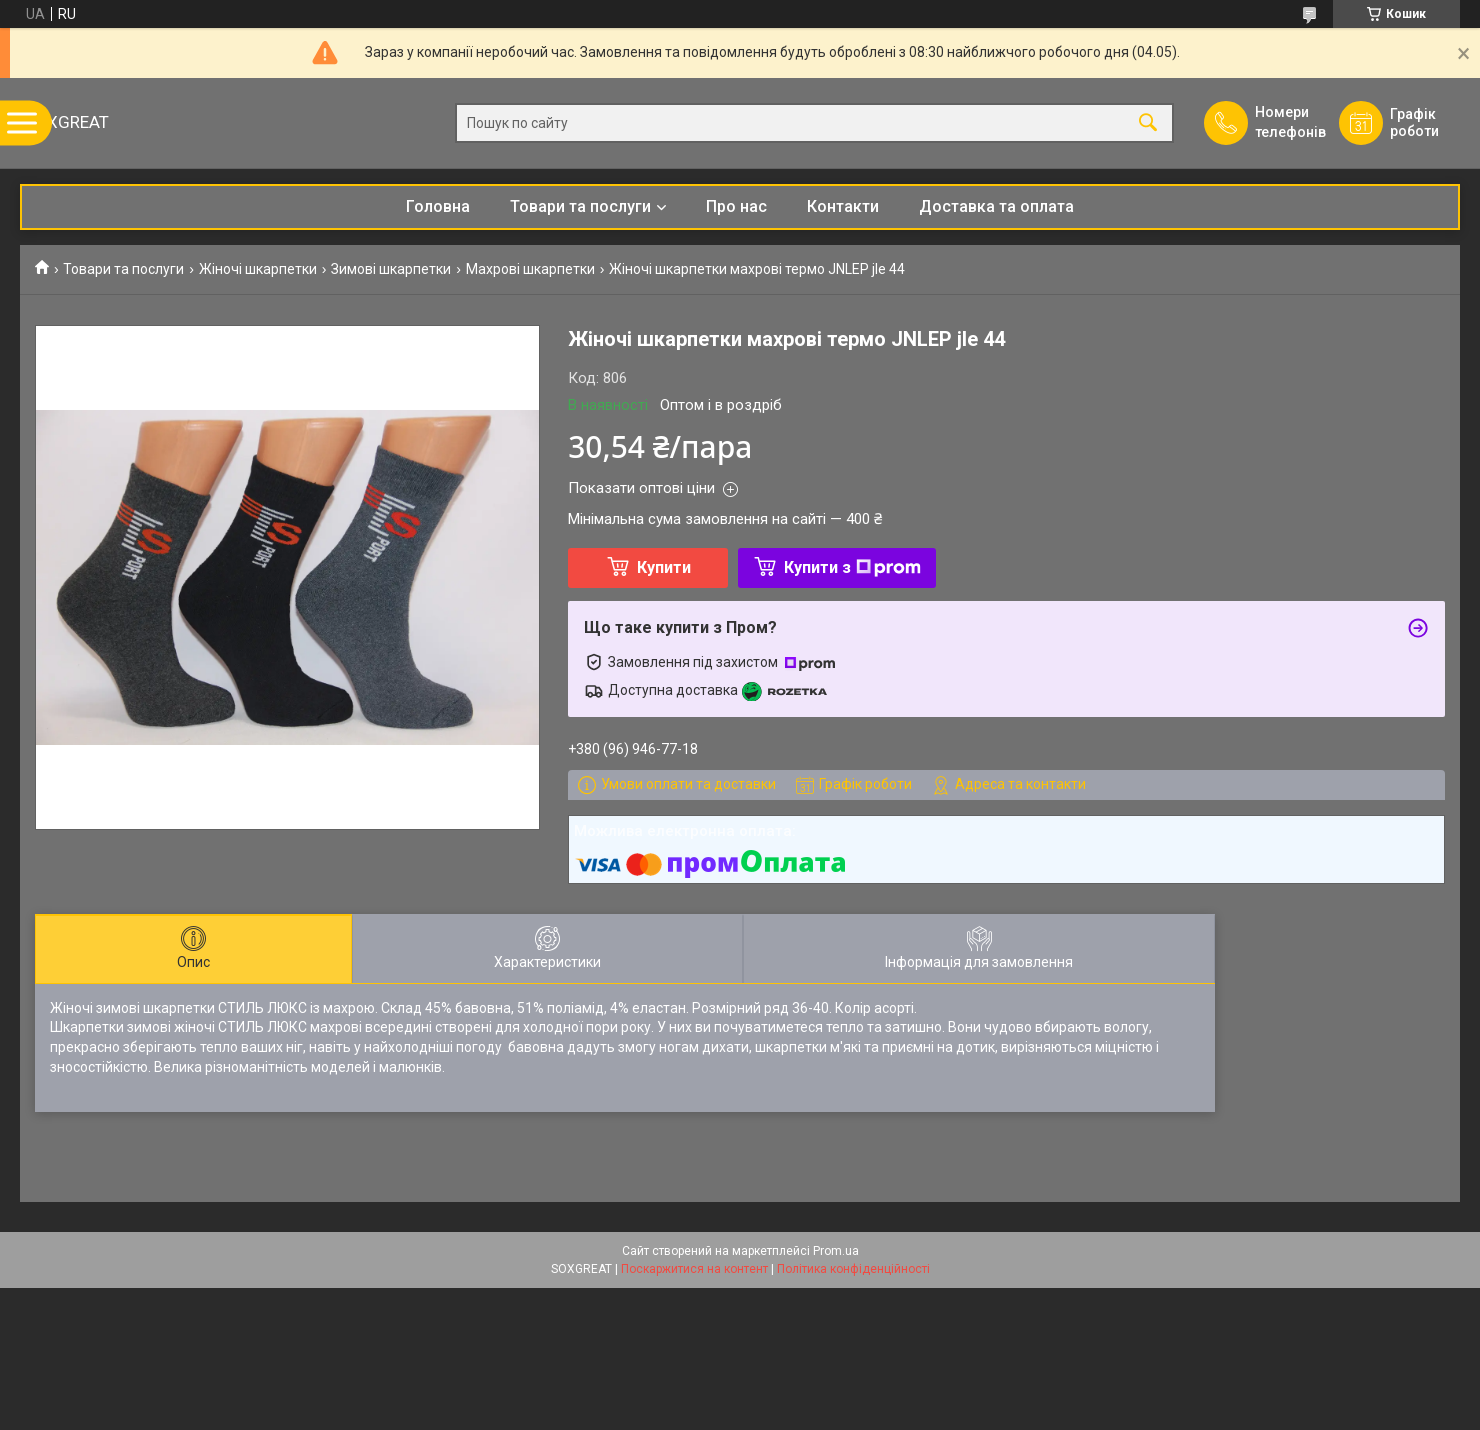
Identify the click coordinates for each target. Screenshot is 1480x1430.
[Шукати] (1148, 123)
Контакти (843, 206)
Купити (664, 567)
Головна (438, 206)
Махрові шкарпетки (530, 269)
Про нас (736, 206)
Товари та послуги (580, 206)
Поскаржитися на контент (694, 1269)
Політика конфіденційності (853, 1269)
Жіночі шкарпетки (258, 269)
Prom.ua (836, 1251)
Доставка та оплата (996, 206)
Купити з (852, 567)
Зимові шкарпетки (391, 269)
